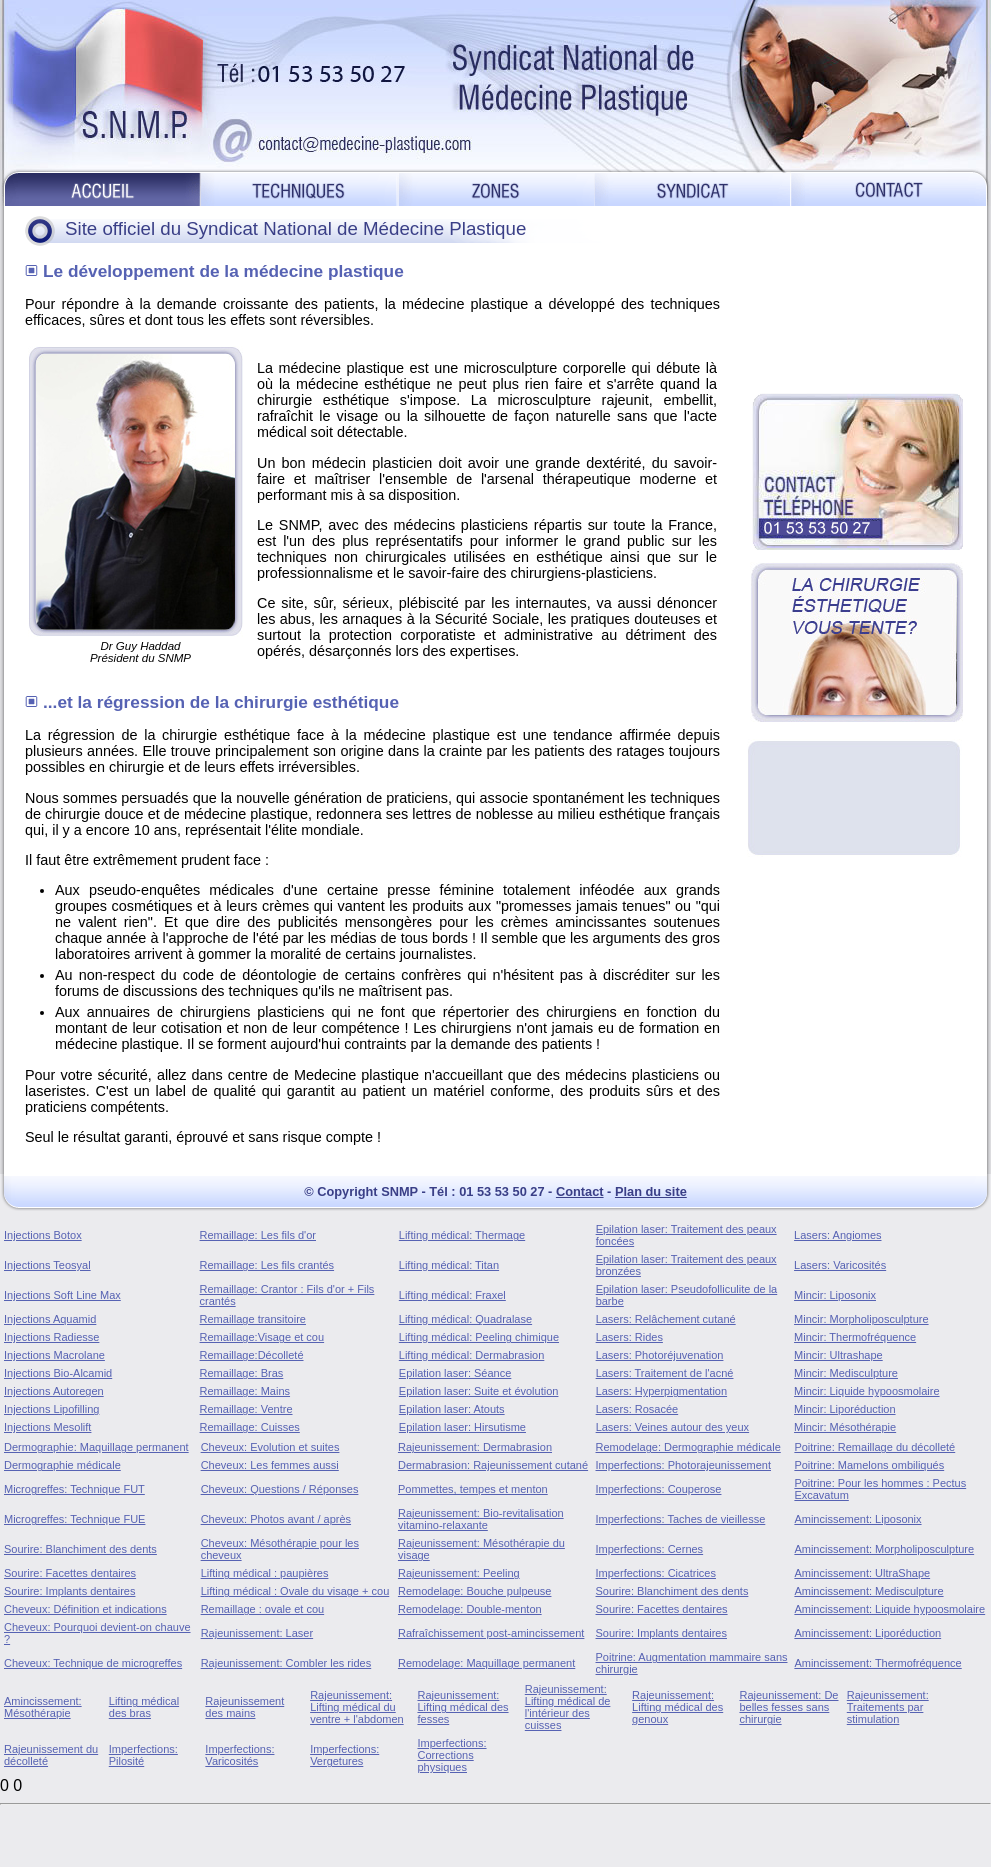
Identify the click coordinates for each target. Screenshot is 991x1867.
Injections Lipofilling (51, 1409)
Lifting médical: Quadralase (465, 1319)
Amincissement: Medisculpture (868, 1591)
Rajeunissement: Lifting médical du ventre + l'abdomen (357, 1707)
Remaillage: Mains (245, 1391)
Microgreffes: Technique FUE (74, 1519)
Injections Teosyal (47, 1265)
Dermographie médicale (62, 1465)
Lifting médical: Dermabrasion (472, 1355)
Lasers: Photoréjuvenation (660, 1355)
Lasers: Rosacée (637, 1409)
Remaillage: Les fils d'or (258, 1235)
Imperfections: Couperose (659, 1489)
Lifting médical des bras (144, 1707)
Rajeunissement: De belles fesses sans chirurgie (788, 1707)
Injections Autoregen (54, 1391)
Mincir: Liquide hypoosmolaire (867, 1391)
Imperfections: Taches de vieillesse (681, 1519)
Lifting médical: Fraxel (452, 1295)
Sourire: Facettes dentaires (70, 1573)
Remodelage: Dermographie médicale (688, 1447)
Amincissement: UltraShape (862, 1573)
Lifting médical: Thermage (462, 1235)
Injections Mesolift (47, 1427)
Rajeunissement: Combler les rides (286, 1663)
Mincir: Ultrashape (838, 1355)
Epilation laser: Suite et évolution (479, 1391)
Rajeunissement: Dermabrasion (475, 1447)
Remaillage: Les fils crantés (267, 1265)
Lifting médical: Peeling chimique (479, 1337)
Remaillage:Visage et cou (262, 1337)
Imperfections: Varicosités (239, 1755)
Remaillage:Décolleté (252, 1355)
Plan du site (651, 1191)
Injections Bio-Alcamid (58, 1373)
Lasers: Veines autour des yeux (672, 1427)
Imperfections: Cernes (650, 1549)
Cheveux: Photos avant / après (276, 1519)
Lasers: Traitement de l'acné (665, 1373)
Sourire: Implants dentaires (69, 1591)
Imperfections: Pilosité (143, 1755)
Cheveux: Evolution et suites (270, 1447)
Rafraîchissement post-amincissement (491, 1633)
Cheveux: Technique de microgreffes (93, 1663)
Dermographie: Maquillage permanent (96, 1447)
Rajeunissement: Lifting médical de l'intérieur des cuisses (568, 1707)
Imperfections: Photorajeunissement (683, 1465)
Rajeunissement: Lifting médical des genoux (677, 1707)
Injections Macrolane (54, 1355)
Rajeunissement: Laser (257, 1633)
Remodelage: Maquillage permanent (486, 1663)
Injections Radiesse (51, 1337)
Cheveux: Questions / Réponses (280, 1489)
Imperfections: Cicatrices (656, 1573)
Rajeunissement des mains (244, 1707)
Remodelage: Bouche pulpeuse (475, 1591)
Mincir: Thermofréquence (855, 1337)
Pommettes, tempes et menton (473, 1489)
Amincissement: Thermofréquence (877, 1663)
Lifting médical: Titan (449, 1265)
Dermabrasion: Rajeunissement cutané (493, 1465)
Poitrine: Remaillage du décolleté (874, 1447)
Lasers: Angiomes (837, 1235)
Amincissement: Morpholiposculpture (884, 1549)
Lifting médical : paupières (265, 1573)
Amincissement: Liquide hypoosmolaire (889, 1609)
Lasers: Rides (629, 1337)
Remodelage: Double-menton (470, 1609)
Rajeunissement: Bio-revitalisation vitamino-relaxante (481, 1519)
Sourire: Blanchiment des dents (80, 1549)
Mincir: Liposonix (835, 1295)
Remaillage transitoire (253, 1319)
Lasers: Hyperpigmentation (661, 1391)
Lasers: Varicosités (840, 1265)
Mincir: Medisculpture (846, 1373)
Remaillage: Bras (242, 1373)
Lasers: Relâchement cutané (666, 1319)
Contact (580, 1191)
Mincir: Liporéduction (845, 1409)
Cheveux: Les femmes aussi (270, 1465)
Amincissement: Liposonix (857, 1519)
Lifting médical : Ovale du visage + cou (295, 1591)
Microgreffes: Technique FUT (74, 1489)
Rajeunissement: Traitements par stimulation (888, 1707)
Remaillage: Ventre (246, 1409)
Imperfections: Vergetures (344, 1755)
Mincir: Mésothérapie (845, 1427)
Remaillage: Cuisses (250, 1427)
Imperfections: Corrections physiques (451, 1755)
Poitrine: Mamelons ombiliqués (869, 1465)
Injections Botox (43, 1235)
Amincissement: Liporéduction (867, 1633)
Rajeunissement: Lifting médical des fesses (462, 1707)
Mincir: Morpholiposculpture (861, 1319)
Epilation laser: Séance (455, 1373)
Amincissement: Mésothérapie (43, 1707)
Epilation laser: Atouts (452, 1409)
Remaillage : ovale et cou (263, 1609)
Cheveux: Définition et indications (85, 1609)
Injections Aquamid (50, 1319)
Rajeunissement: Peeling (459, 1573)
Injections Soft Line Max (62, 1295)
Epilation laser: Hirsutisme (462, 1427)
